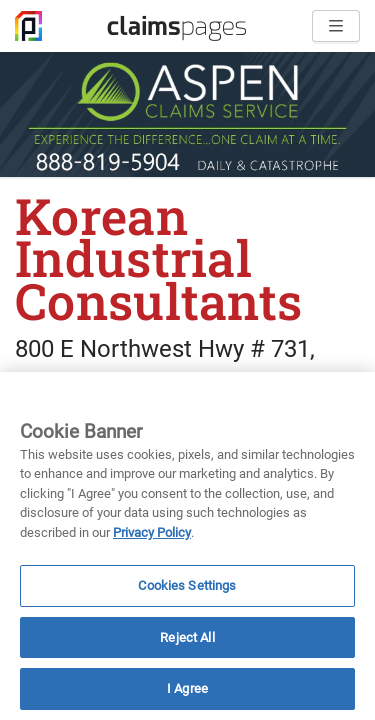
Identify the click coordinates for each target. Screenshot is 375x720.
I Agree (187, 688)
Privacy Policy (152, 532)
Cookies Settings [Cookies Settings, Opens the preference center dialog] (187, 585)
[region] (187, 546)
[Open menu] (336, 26)
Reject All (187, 637)
